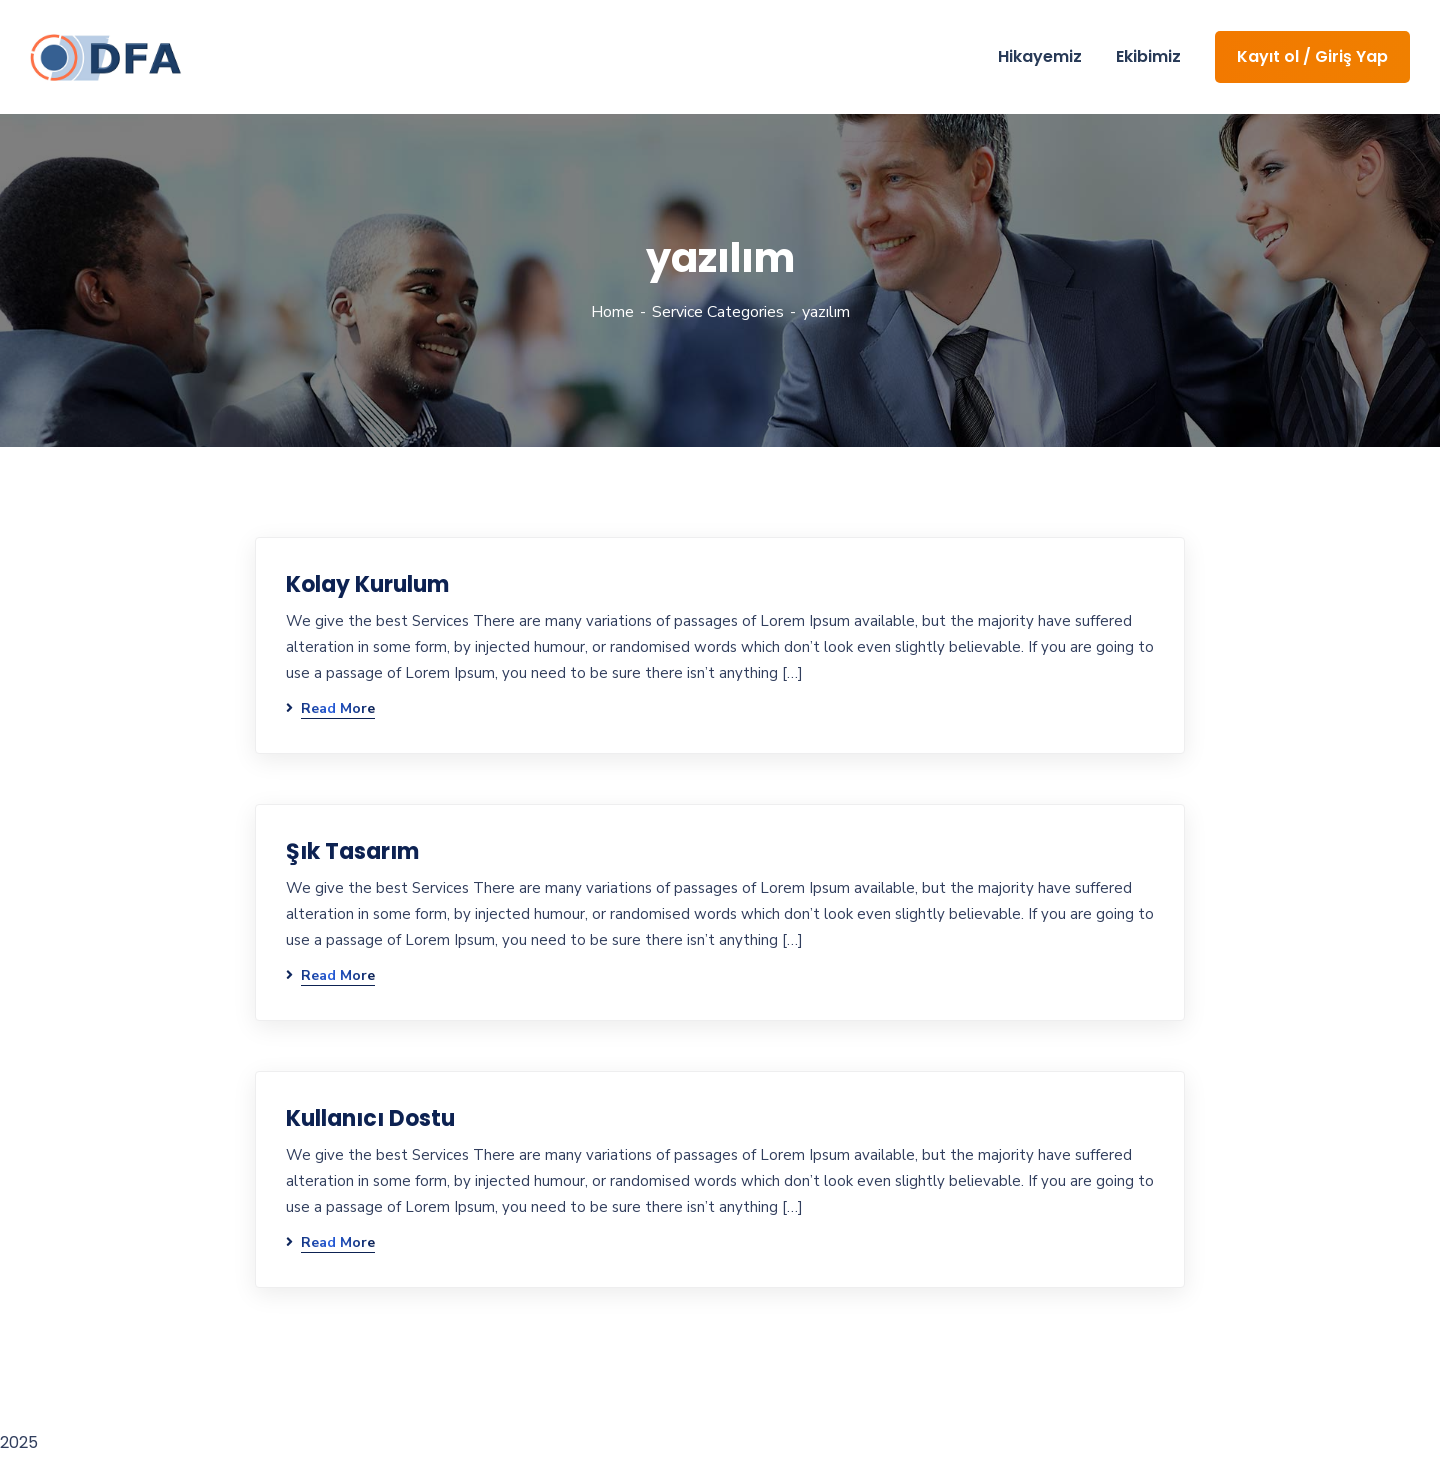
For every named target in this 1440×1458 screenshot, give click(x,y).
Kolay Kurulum (367, 584)
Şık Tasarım (352, 851)
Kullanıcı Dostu (370, 1118)
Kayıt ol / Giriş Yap (1312, 56)
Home (612, 312)
